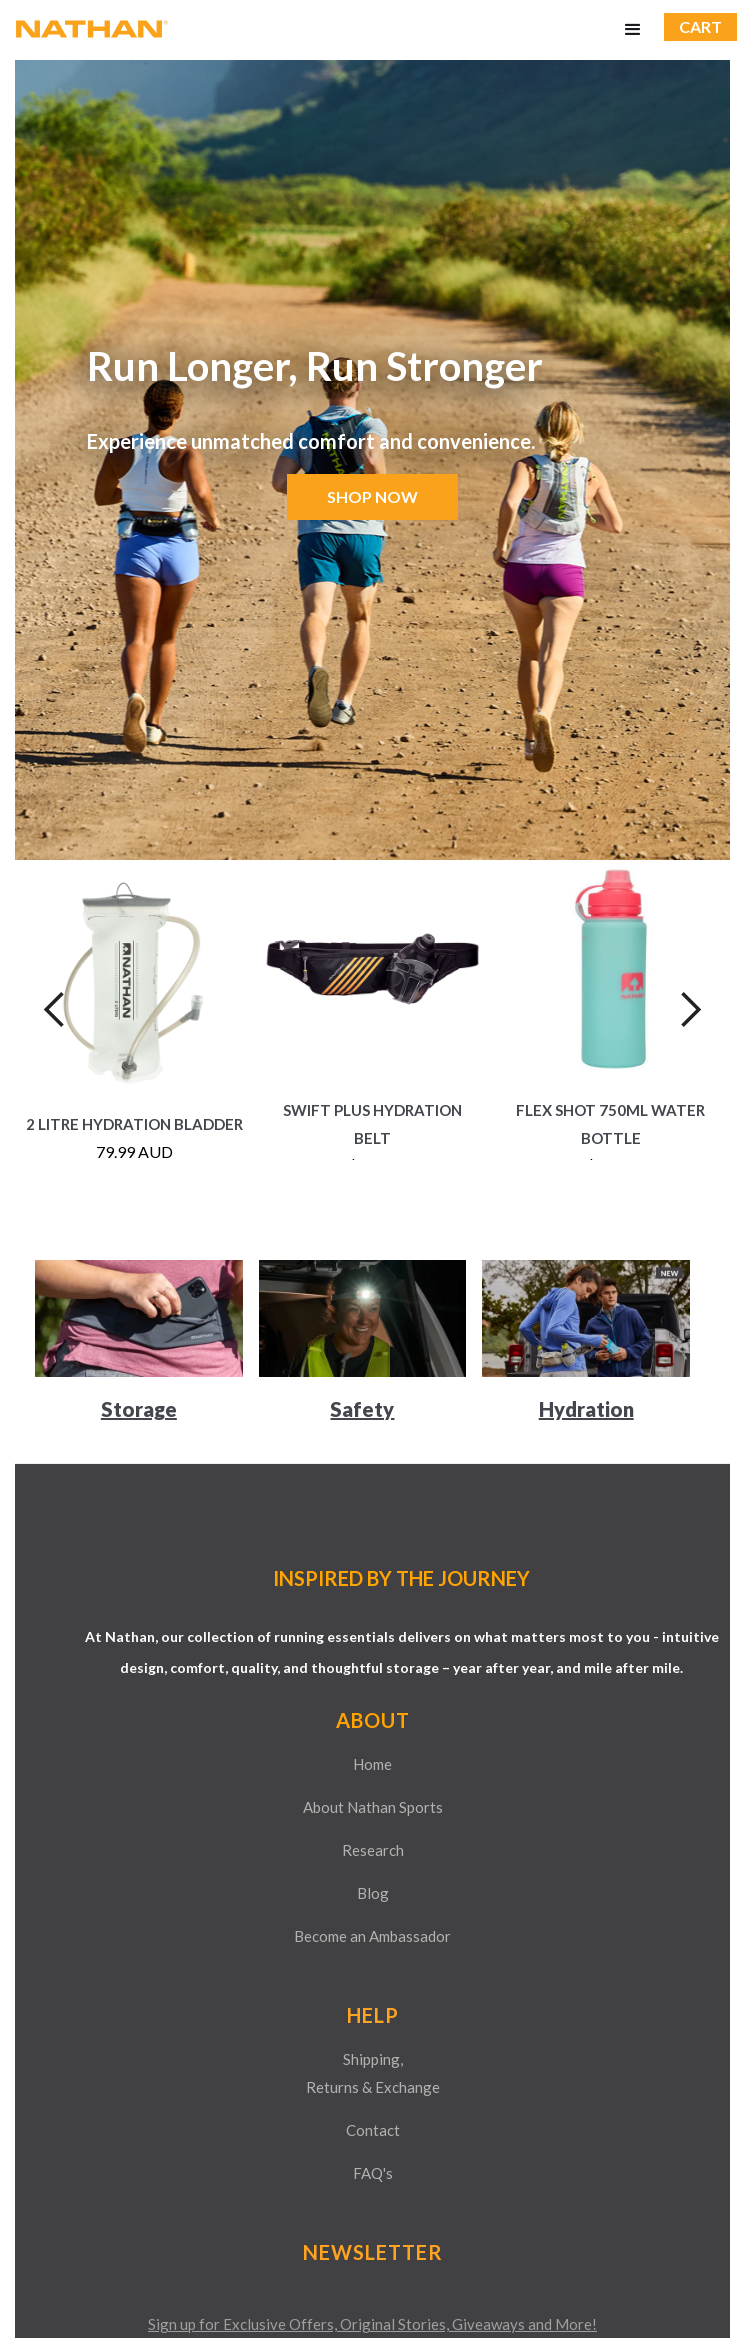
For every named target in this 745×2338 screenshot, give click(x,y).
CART (700, 26)
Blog (373, 1893)
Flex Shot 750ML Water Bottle (610, 1124)
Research (373, 1850)
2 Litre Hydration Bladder (134, 1124)
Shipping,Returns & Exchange (373, 2073)
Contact (373, 2130)
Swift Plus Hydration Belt (372, 1124)
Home (372, 1764)
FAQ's (373, 2173)
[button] (633, 30)
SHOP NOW (372, 496)
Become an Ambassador (372, 1936)
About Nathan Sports (373, 1807)
